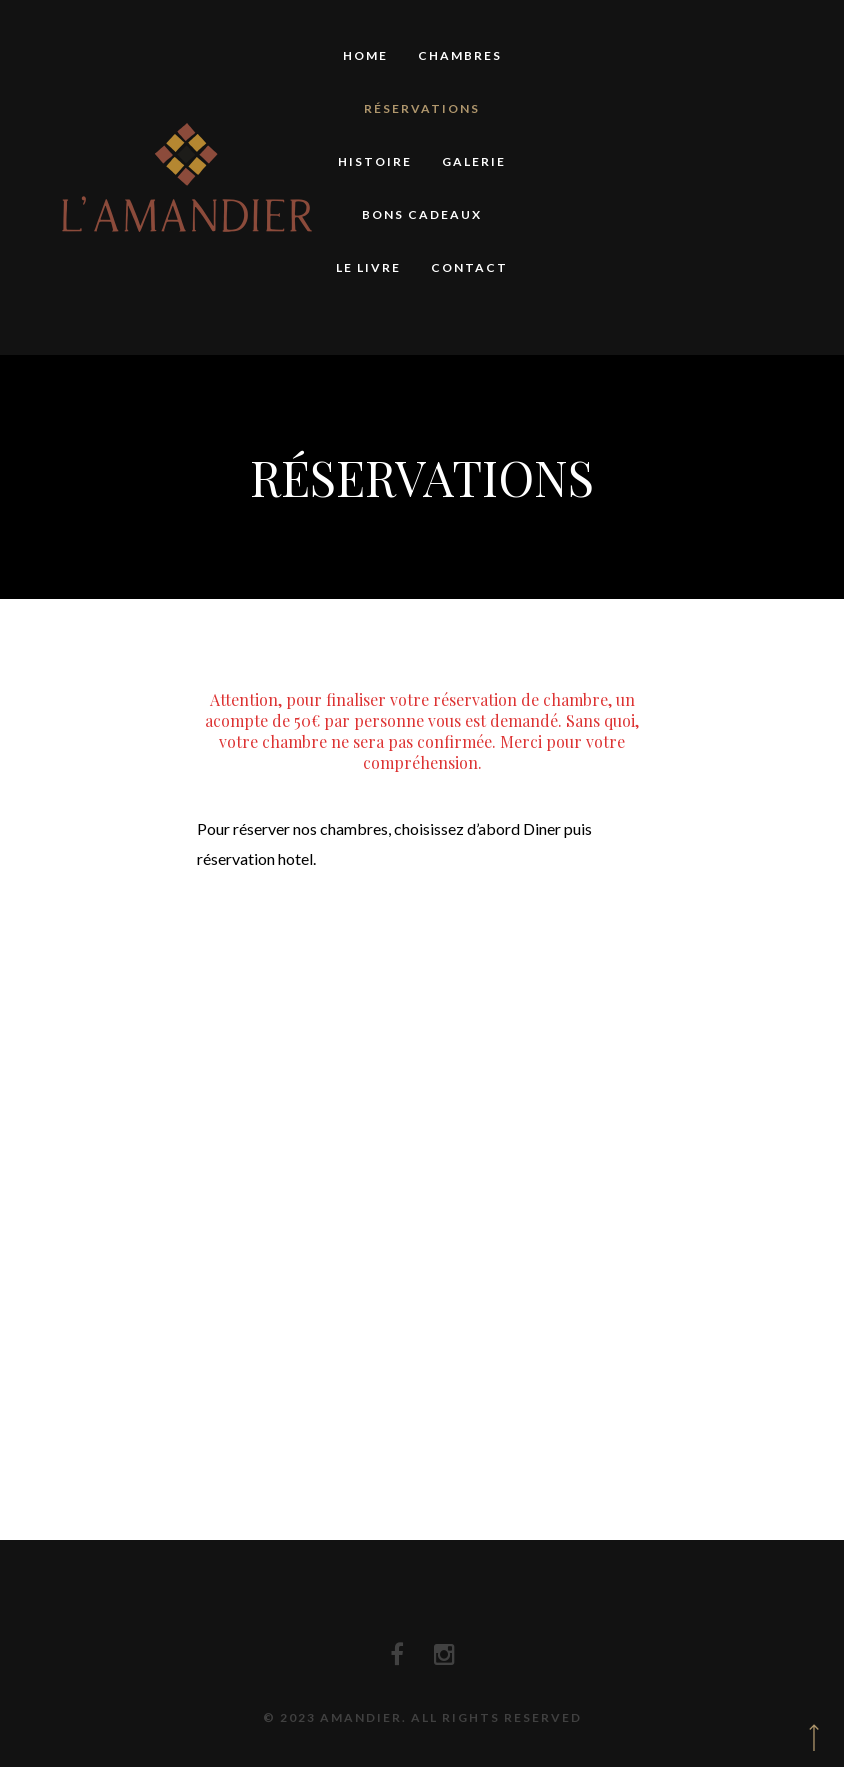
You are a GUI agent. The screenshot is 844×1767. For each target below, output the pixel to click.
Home (365, 55)
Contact (469, 267)
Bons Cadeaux (422, 214)
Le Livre (368, 267)
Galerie (474, 161)
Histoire (375, 161)
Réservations (422, 108)
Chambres (460, 55)
